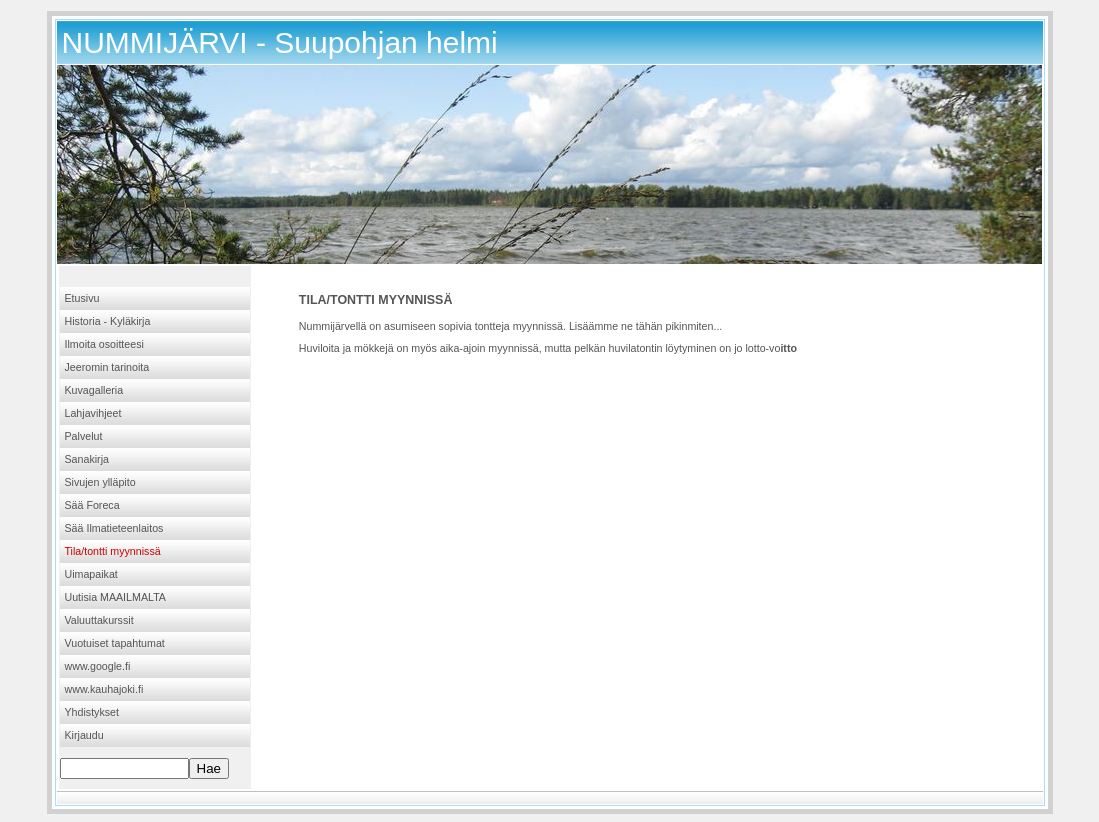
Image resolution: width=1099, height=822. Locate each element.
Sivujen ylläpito (100, 482)
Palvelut (84, 436)
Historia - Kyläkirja (108, 321)
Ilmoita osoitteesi (104, 344)
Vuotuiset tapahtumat (115, 643)
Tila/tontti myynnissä (113, 551)
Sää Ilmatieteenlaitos (114, 528)
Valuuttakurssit (99, 620)
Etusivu (82, 298)
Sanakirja (87, 459)
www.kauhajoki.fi (104, 689)
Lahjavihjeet (93, 413)
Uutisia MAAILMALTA (115, 597)
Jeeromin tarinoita (107, 367)
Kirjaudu (84, 735)
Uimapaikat (91, 574)
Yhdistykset (92, 712)
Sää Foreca (92, 505)
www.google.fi (98, 666)
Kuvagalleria (94, 390)
